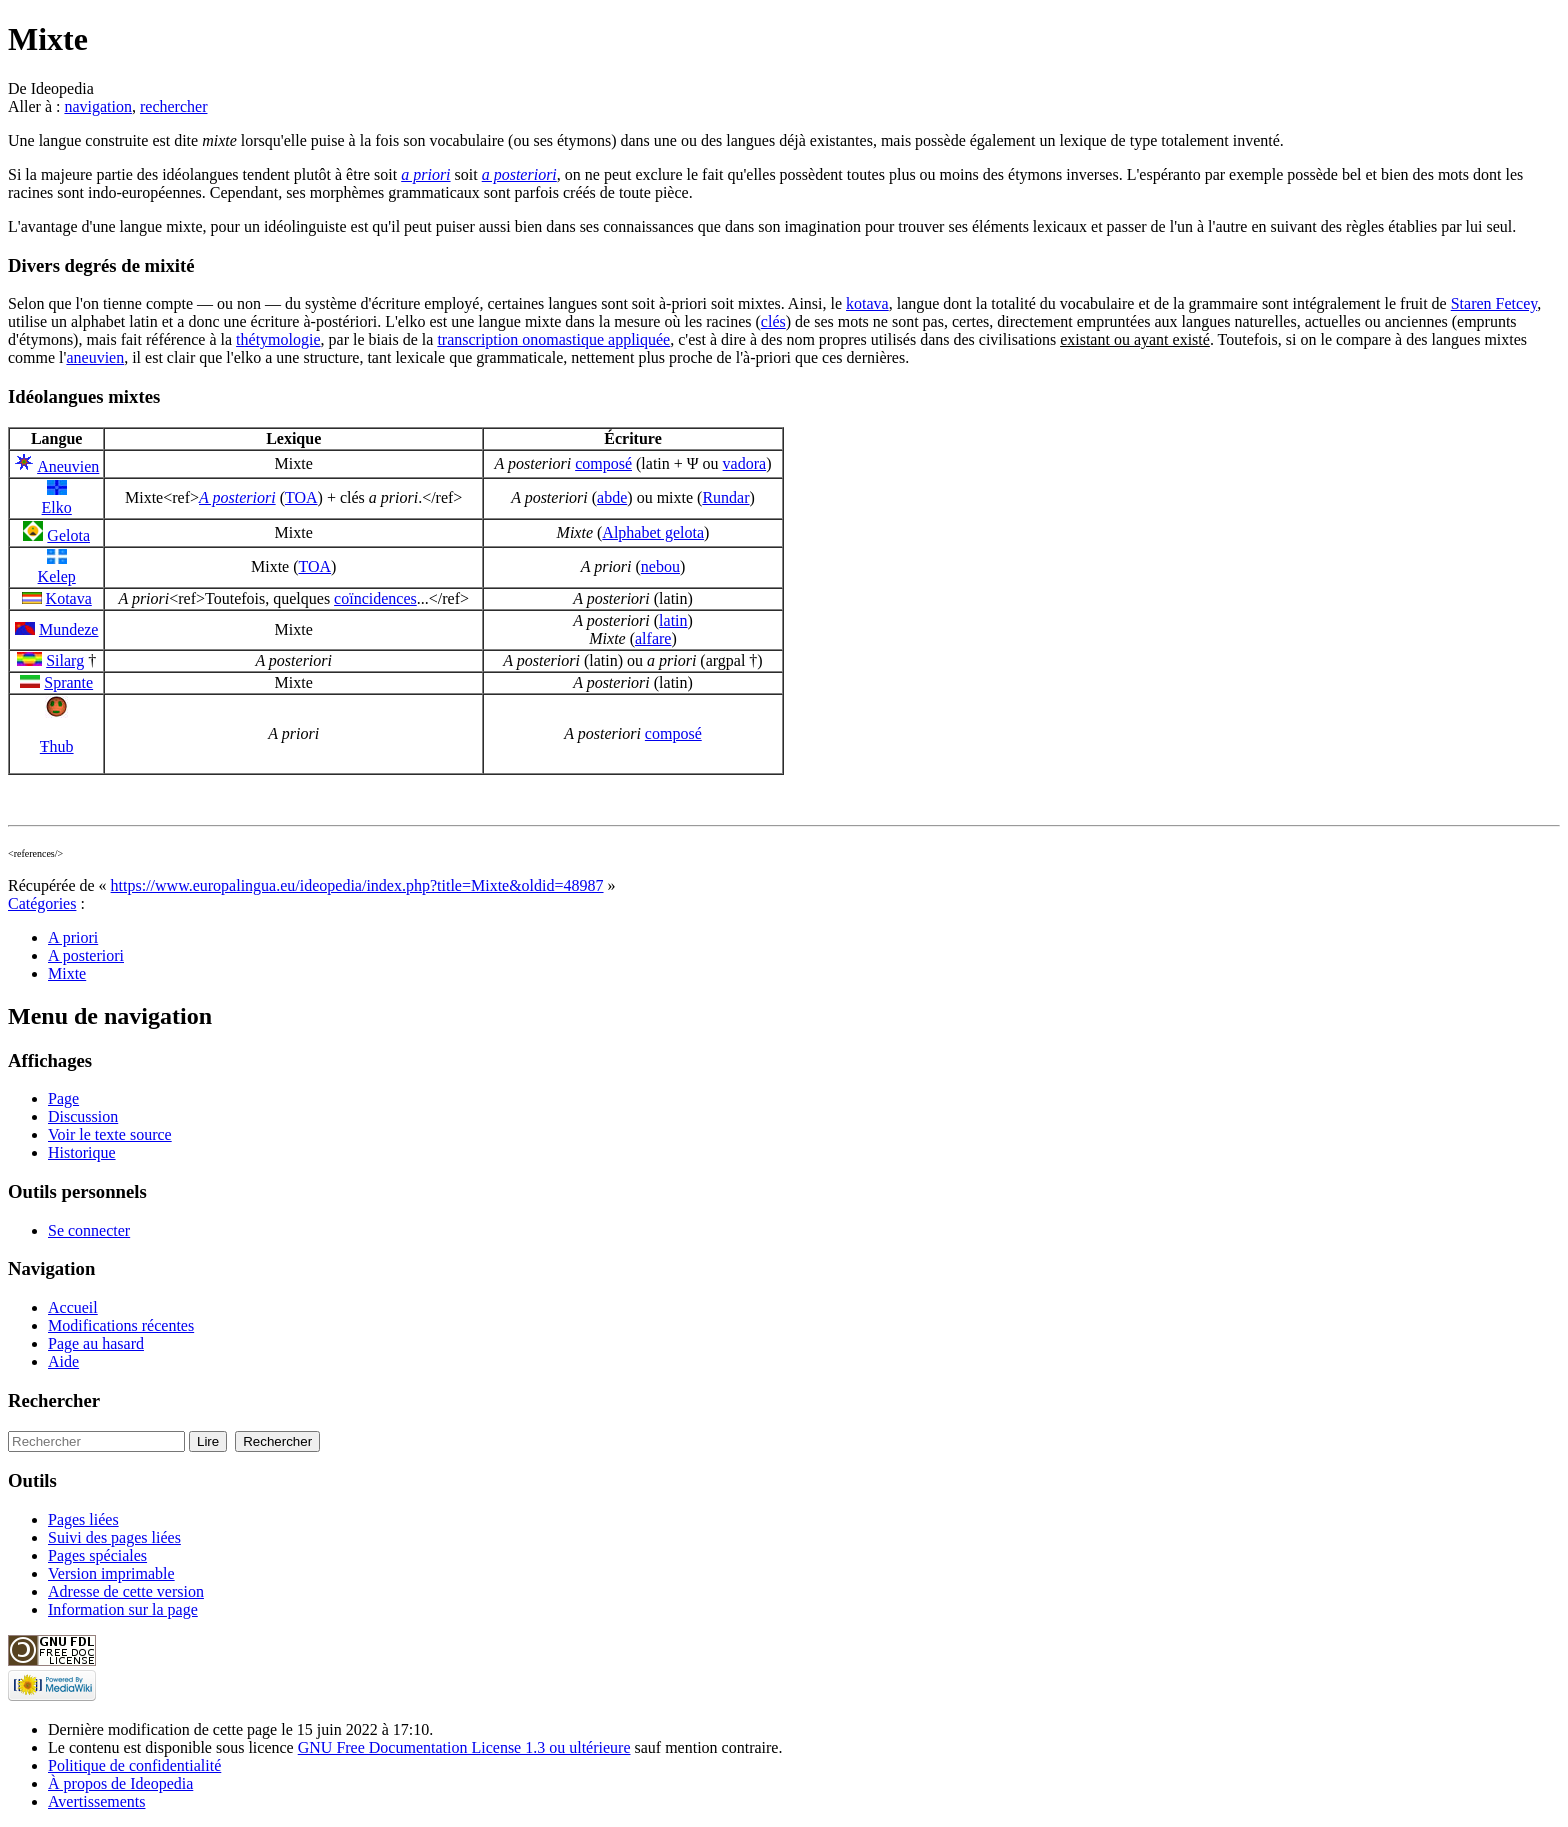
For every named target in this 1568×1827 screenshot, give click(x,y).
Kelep (57, 576)
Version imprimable (111, 1573)
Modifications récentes (121, 1325)
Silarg (65, 660)
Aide (63, 1361)
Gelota (68, 535)
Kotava (69, 598)
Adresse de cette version (126, 1591)
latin (673, 620)
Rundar (725, 497)
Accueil (73, 1307)
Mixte (67, 973)
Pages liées (83, 1519)
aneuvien (95, 357)
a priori (425, 174)
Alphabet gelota (653, 532)
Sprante (68, 682)
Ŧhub (57, 746)
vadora (745, 463)
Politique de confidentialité (134, 1765)
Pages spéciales (97, 1555)
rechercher (174, 106)
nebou (660, 566)
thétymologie (278, 339)
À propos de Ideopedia (120, 1783)
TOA (301, 497)
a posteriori (519, 174)
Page (63, 1098)
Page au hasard (96, 1343)
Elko (57, 507)
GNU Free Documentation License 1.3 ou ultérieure (464, 1747)
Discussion (83, 1116)
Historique (82, 1152)
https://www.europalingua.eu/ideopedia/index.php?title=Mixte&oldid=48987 (357, 885)
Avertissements (96, 1801)
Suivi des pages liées (114, 1537)
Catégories (42, 903)
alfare (653, 638)
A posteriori (237, 497)
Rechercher (54, 1400)
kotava (867, 303)
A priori (73, 937)
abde (612, 497)
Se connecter (89, 1230)
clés (773, 321)
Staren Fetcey (1494, 303)
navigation (98, 106)
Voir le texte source (110, 1134)
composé (603, 463)
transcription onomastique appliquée (553, 339)
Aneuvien (68, 466)
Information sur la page (123, 1609)
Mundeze (69, 629)
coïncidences (375, 598)
